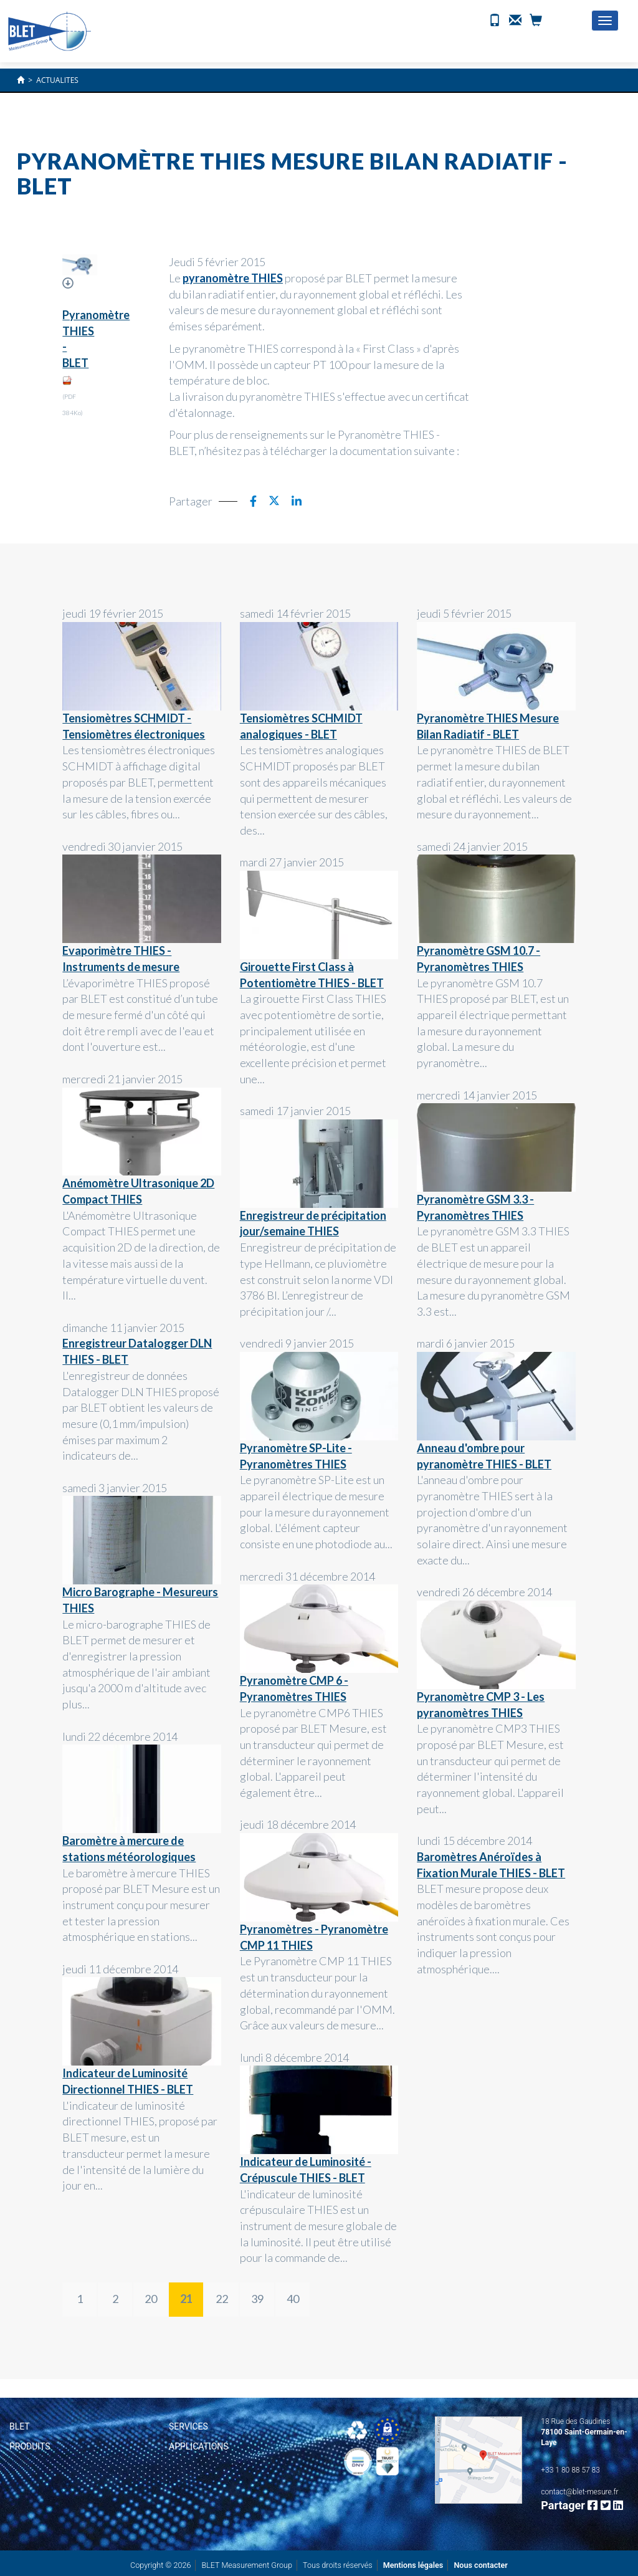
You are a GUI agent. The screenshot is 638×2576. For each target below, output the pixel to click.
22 (222, 2298)
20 (151, 2298)
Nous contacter (481, 2565)
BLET (19, 2426)
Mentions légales (413, 2565)
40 (293, 2298)
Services (188, 2426)
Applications (199, 2446)
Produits (29, 2446)
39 (257, 2298)
